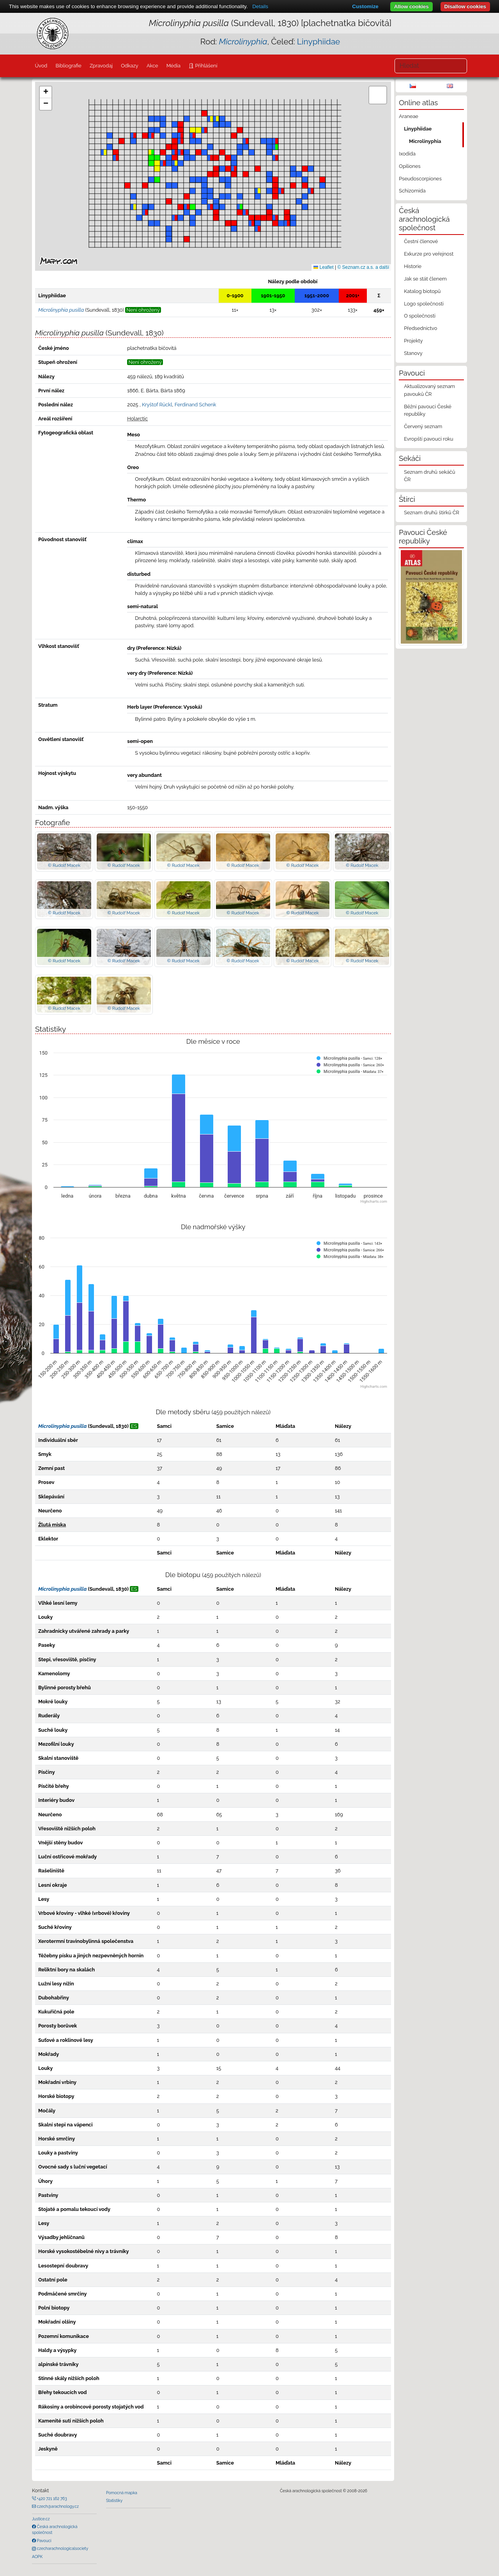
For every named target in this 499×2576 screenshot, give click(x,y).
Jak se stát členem (425, 279)
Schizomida (412, 191)
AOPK (37, 2556)
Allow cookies (411, 6)
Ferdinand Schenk (195, 405)
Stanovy (413, 353)
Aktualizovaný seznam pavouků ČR (429, 390)
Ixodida (407, 154)
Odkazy (129, 66)
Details (260, 6)
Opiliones (409, 166)
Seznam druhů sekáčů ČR (429, 475)
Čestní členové (421, 241)
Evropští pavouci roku (428, 439)
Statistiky (114, 2500)
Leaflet (323, 267)
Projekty (413, 341)
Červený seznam (423, 426)
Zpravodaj (101, 66)
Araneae (408, 116)
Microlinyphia (425, 141)
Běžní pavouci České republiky (427, 410)
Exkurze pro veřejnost (428, 254)
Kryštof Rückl (157, 405)
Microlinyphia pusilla (62, 1426)
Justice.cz (41, 2518)
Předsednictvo (420, 328)
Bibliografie (68, 66)
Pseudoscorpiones (420, 179)
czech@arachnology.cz (57, 2506)
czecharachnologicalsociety (62, 2548)
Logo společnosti (424, 304)
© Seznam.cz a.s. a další (363, 267)
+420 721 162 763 (51, 2498)
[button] (127, 185)
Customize (365, 6)
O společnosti (419, 316)
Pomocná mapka (121, 2492)
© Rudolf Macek (64, 865)
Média (173, 66)
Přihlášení (205, 66)
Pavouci (43, 2540)
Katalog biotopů (422, 291)
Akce (152, 66)
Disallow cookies (465, 6)
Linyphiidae (318, 41)
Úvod (41, 66)
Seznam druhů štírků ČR (431, 512)
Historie (412, 266)
